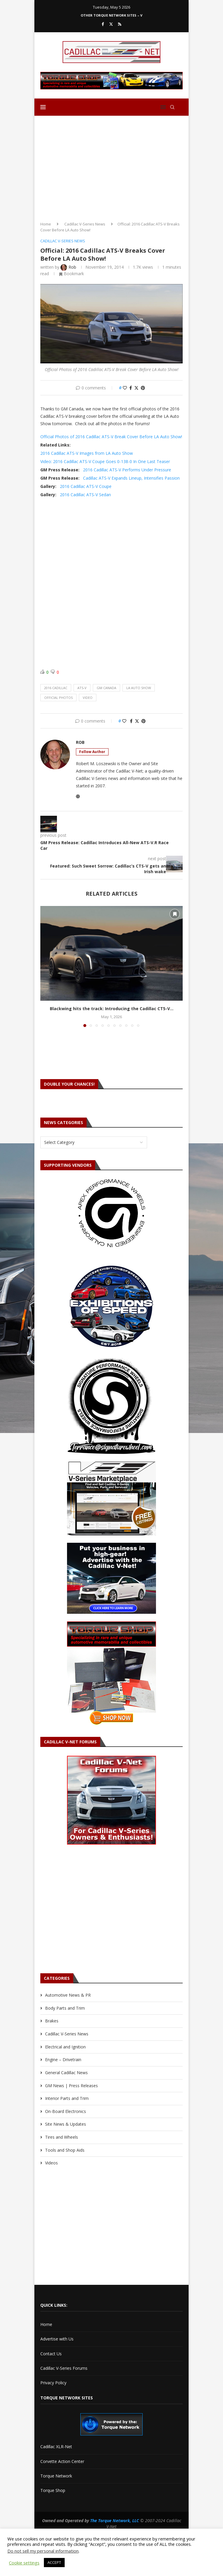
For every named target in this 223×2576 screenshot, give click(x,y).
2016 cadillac (55, 688)
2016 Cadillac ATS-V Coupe (86, 486)
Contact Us (51, 2353)
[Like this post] (125, 388)
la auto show (138, 688)
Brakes (51, 2021)
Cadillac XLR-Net (56, 2446)
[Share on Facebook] (130, 388)
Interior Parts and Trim (67, 2098)
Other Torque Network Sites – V (111, 15)
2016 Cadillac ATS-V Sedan (85, 494)
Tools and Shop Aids (65, 2150)
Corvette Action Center (62, 2461)
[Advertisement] (111, 166)
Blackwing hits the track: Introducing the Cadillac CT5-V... (111, 1008)
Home (45, 224)
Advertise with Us (57, 2339)
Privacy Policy (53, 2382)
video (88, 697)
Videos (51, 2163)
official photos (58, 697)
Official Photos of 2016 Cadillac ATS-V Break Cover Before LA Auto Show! (111, 436)
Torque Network (56, 2476)
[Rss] (119, 24)
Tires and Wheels (61, 2137)
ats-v (82, 688)
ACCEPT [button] (54, 2562)
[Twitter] (111, 24)
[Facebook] (103, 24)
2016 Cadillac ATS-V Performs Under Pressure (127, 470)
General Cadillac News (66, 2072)
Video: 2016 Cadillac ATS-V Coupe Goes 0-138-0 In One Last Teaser (105, 461)
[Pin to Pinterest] (143, 388)
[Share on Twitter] (136, 388)
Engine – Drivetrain (63, 2059)
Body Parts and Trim (65, 2008)
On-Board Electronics (65, 2111)
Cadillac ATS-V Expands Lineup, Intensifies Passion (131, 478)
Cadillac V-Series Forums (63, 2368)
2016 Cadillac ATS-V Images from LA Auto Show (86, 453)
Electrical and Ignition (65, 2047)
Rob (80, 742)
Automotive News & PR (68, 1995)
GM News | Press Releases (71, 2085)
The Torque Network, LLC (114, 2520)
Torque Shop (52, 2490)
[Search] (172, 107)
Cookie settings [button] (24, 2562)
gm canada (106, 688)
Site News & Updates (65, 2124)
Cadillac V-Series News (84, 224)
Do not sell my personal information (43, 2551)
